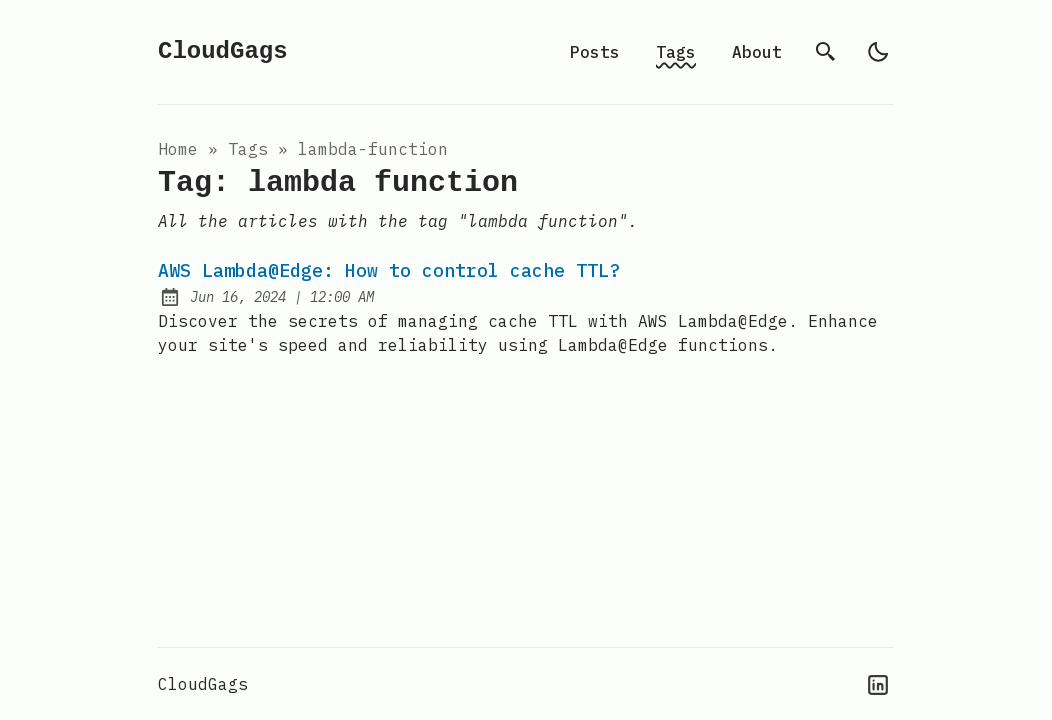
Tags (676, 52)
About (757, 52)
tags (248, 149)
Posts (595, 52)
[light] (878, 52)
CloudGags (223, 51)
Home (178, 149)
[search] (826, 52)
